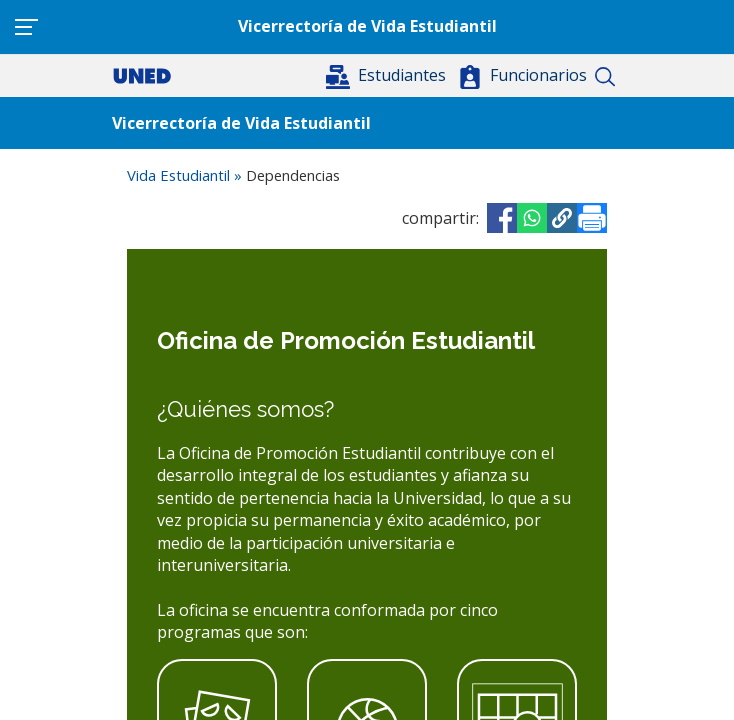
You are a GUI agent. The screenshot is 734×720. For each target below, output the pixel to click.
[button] (388, 75)
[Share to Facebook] (502, 218)
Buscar (604, 77)
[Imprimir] (592, 218)
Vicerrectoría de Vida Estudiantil (367, 26)
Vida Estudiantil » (186, 175)
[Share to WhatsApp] (532, 218)
